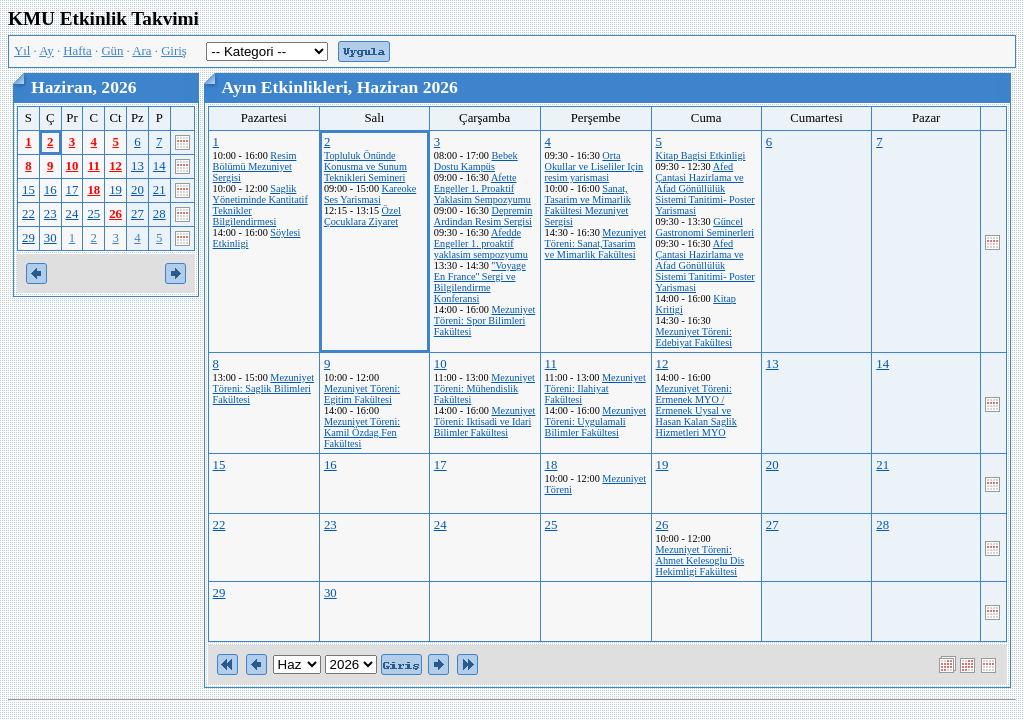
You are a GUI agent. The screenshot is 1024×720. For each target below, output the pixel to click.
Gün (112, 51)
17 (72, 190)
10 (72, 166)
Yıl (22, 51)
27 (137, 214)
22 (28, 214)
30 (50, 238)
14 (159, 166)
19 (115, 190)
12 (115, 166)
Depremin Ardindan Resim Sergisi (483, 216)
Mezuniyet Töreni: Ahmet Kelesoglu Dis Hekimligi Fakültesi (700, 560)
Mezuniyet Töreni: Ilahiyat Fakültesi (595, 388)
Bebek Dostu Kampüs (476, 161)
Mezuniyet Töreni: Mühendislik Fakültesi (484, 388)
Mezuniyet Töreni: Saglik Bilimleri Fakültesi (264, 388)
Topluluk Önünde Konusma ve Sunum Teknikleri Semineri (365, 166)
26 (115, 214)
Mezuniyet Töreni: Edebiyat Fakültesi (694, 337)
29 (28, 238)
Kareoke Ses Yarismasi (370, 194)
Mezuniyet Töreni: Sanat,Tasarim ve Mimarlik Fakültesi (596, 243)
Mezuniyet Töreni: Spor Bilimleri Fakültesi (485, 320)
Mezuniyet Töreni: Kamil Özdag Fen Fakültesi (362, 432)
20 (137, 190)
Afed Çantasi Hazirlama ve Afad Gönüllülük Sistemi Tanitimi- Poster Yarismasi (705, 188)
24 (72, 214)
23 (50, 214)
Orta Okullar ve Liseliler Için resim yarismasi (594, 166)
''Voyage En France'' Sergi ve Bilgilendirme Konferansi (480, 282)
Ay (46, 51)
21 (159, 190)
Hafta (77, 51)
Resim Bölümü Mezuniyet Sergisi (255, 166)
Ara (141, 51)
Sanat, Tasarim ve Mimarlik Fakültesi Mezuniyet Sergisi (588, 205)
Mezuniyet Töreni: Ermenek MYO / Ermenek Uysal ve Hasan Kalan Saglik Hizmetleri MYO (696, 410)
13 (137, 166)
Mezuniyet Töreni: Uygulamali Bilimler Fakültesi (596, 421)
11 (94, 166)
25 (93, 214)
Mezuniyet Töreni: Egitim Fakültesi (362, 394)
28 (159, 214)
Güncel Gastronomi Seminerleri (705, 227)
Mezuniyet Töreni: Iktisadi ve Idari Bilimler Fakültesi (485, 421)
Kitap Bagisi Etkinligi (701, 155)
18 (93, 190)
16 (50, 190)
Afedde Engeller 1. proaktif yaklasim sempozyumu (481, 243)
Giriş (174, 51)
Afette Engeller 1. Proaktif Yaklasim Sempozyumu (482, 188)
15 (28, 190)
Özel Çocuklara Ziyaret (362, 216)
